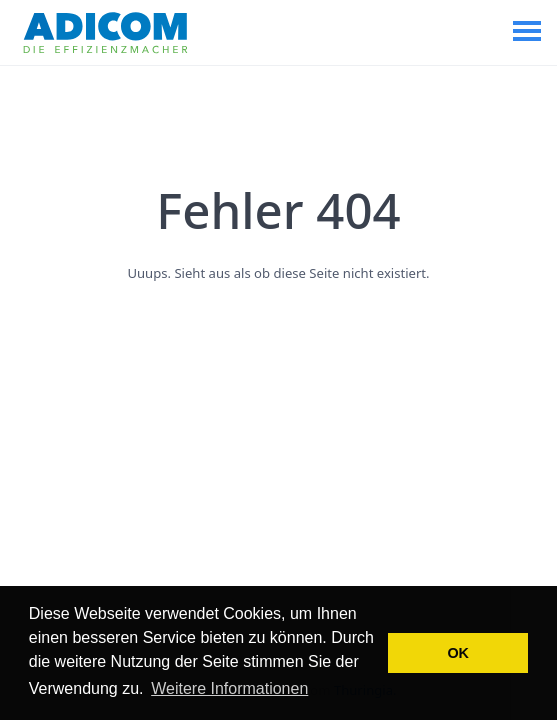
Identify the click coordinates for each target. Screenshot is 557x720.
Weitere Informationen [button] (229, 688)
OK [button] (458, 653)
